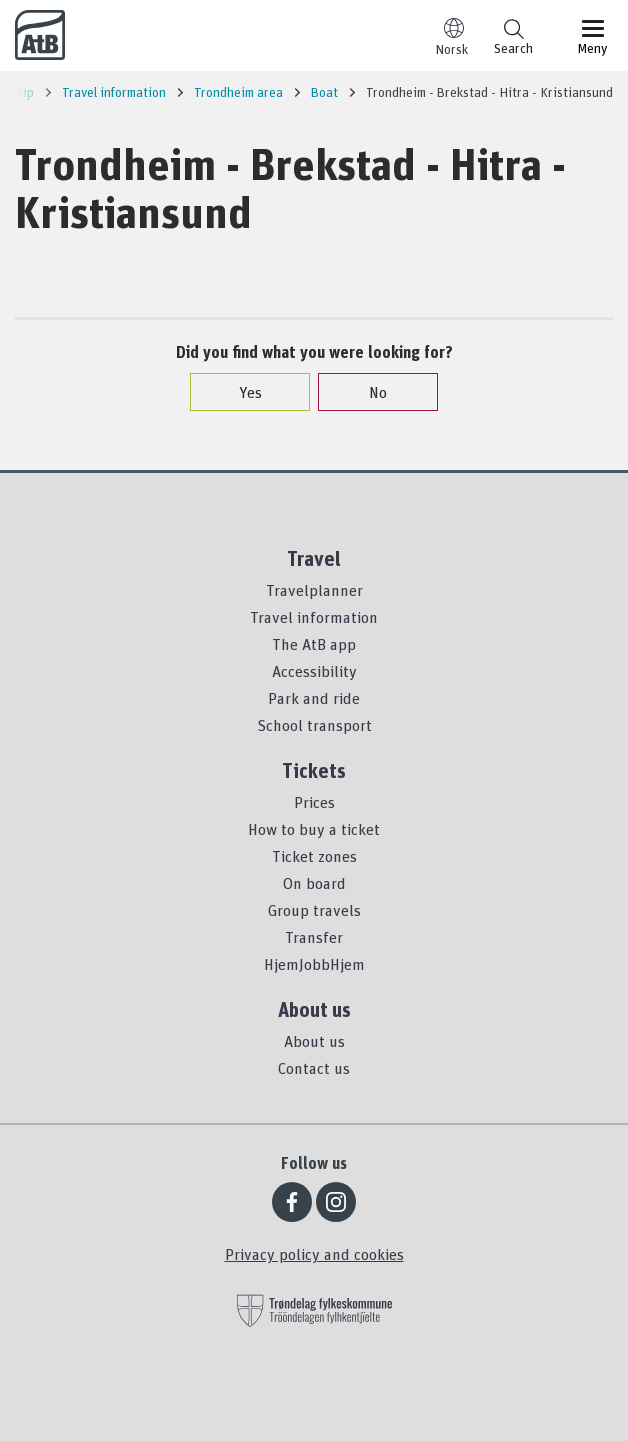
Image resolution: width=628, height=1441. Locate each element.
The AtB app (314, 644)
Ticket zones (314, 856)
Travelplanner (314, 590)
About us (314, 1041)
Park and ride (314, 698)
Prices (314, 802)
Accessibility (314, 671)
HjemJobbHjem (314, 964)
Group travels (314, 910)
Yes (240, 392)
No (368, 392)
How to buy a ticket (314, 829)
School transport (314, 725)
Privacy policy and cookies (314, 1254)
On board (314, 883)
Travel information (314, 617)
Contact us (314, 1068)
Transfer (314, 937)
